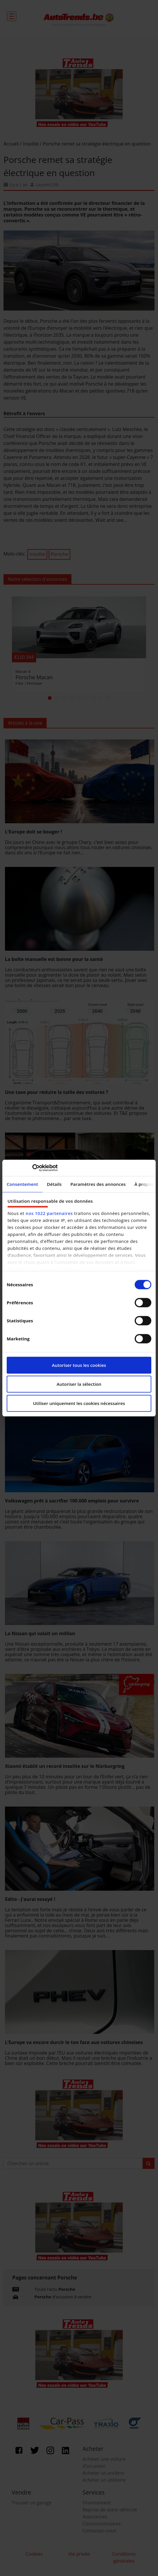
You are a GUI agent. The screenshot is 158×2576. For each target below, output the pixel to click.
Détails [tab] (54, 1184)
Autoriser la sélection (79, 1384)
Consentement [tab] (22, 1184)
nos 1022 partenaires (49, 1213)
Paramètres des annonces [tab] (98, 1184)
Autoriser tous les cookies (79, 1365)
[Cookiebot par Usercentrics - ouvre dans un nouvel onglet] (32, 1168)
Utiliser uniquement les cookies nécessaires (79, 1403)
